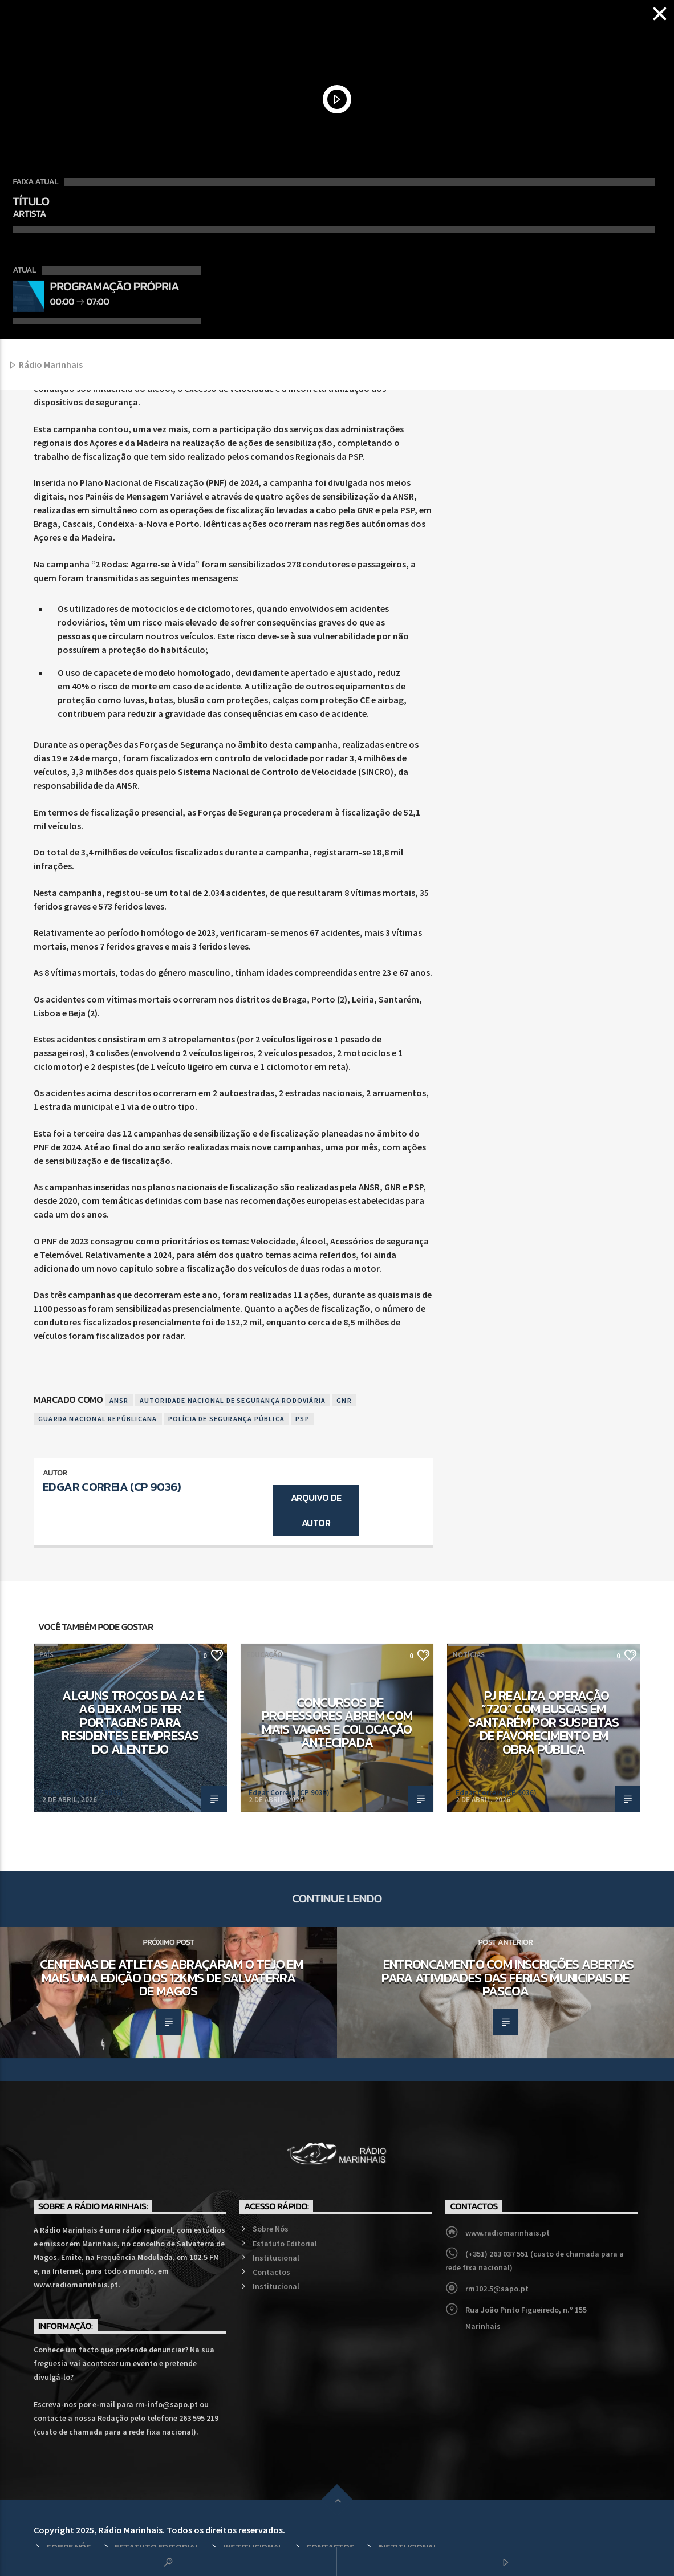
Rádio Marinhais (45, 365)
